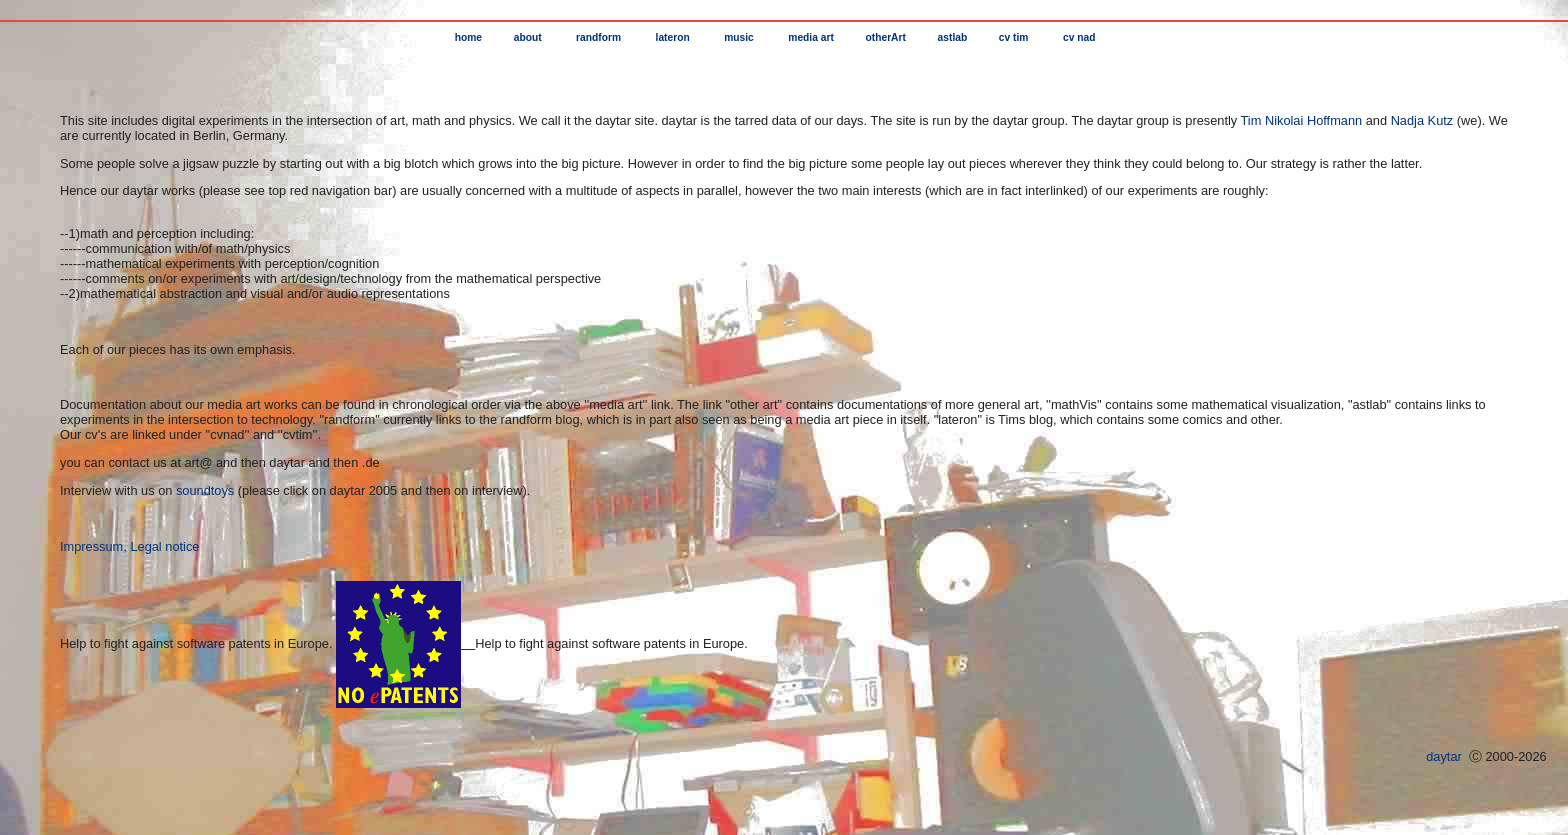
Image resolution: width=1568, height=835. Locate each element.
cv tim (1013, 37)
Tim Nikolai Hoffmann (1303, 120)
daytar (1444, 756)
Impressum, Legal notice (129, 546)
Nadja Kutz (1422, 120)
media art (809, 37)
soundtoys (205, 490)
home (468, 37)
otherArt (884, 37)
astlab (951, 37)
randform (598, 37)
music (738, 37)
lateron (673, 37)
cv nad (1079, 37)
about (528, 37)
